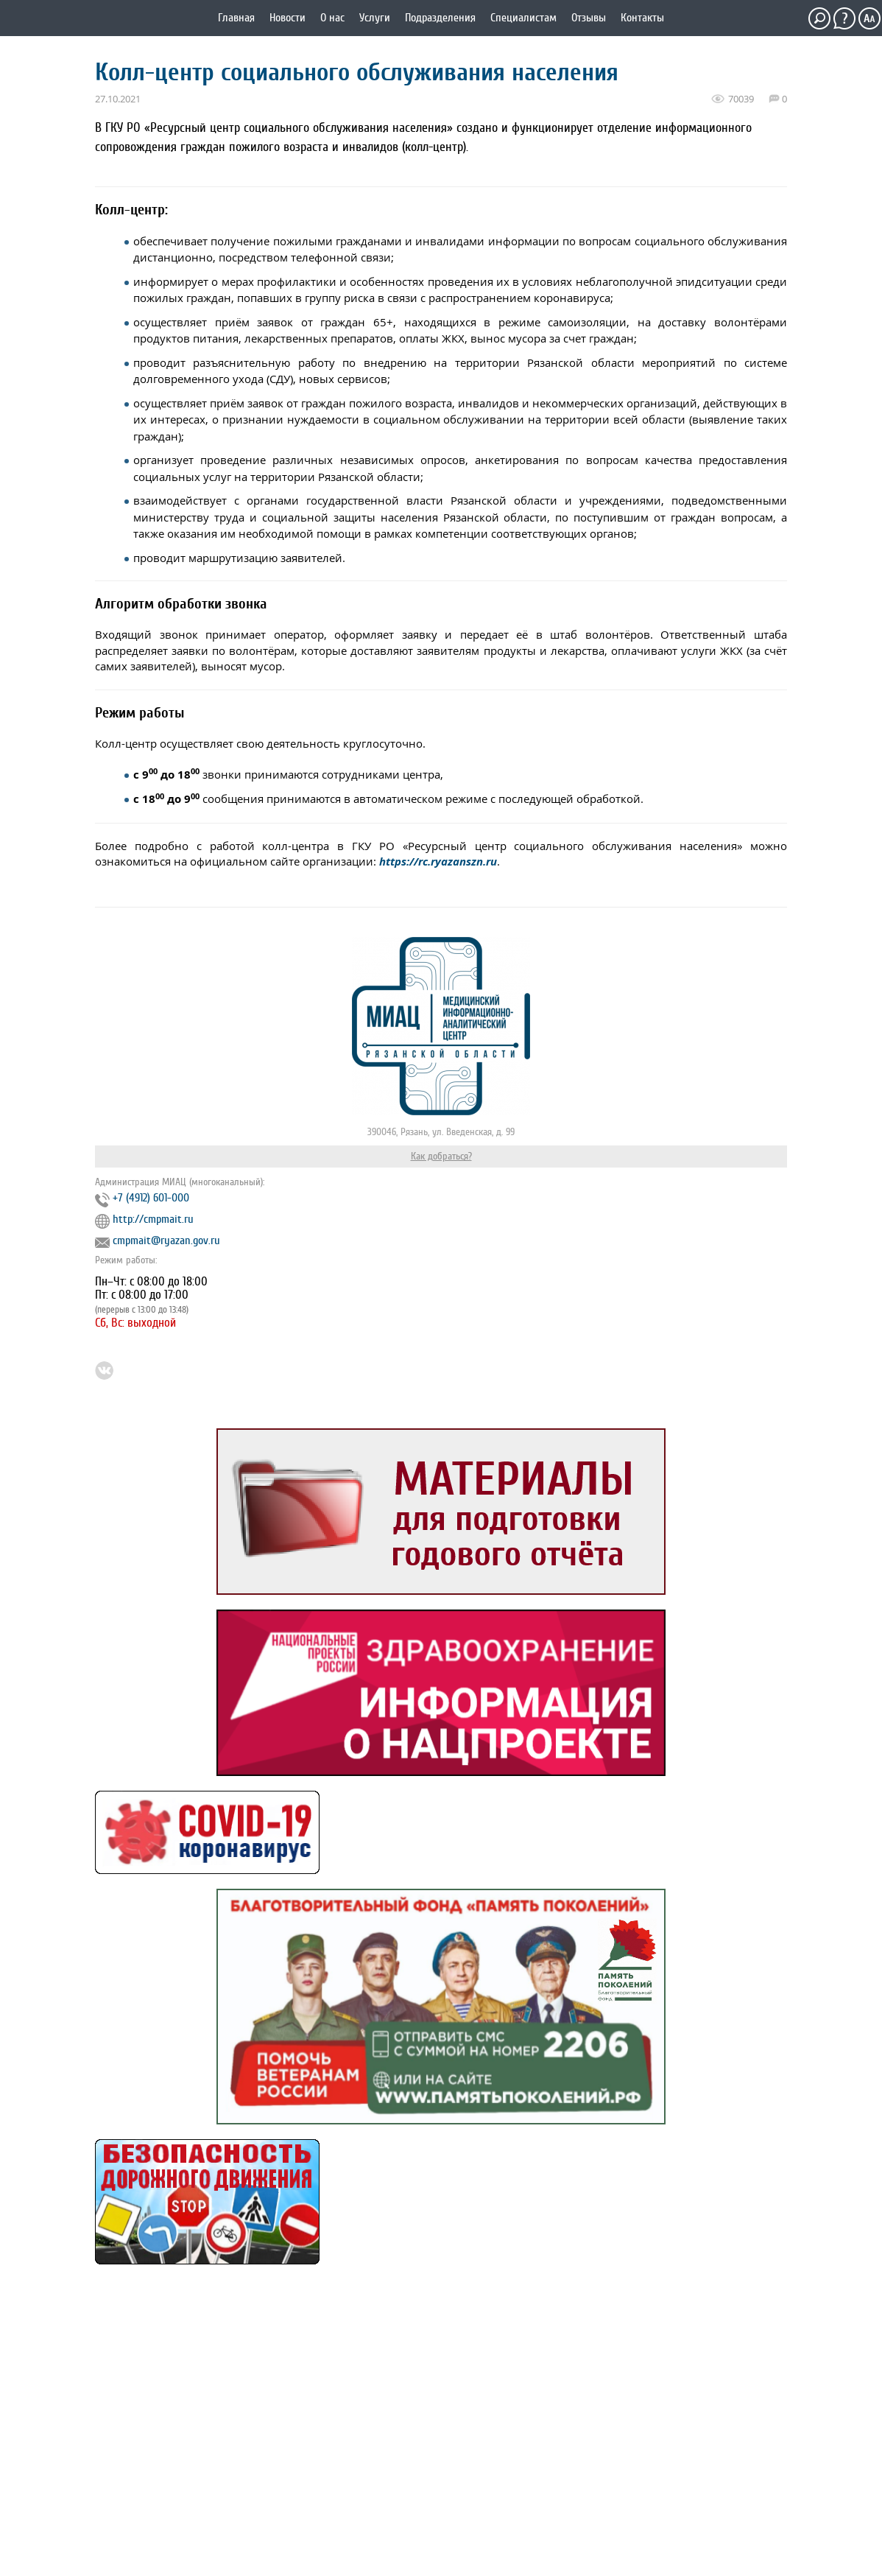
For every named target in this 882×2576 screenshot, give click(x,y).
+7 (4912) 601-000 (151, 1197)
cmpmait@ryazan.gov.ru (166, 1240)
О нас (332, 17)
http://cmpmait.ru (153, 1219)
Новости (287, 17)
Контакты (642, 17)
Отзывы (588, 17)
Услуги (374, 17)
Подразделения (440, 17)
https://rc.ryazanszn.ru (438, 861)
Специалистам (523, 17)
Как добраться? (441, 1156)
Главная (236, 17)
